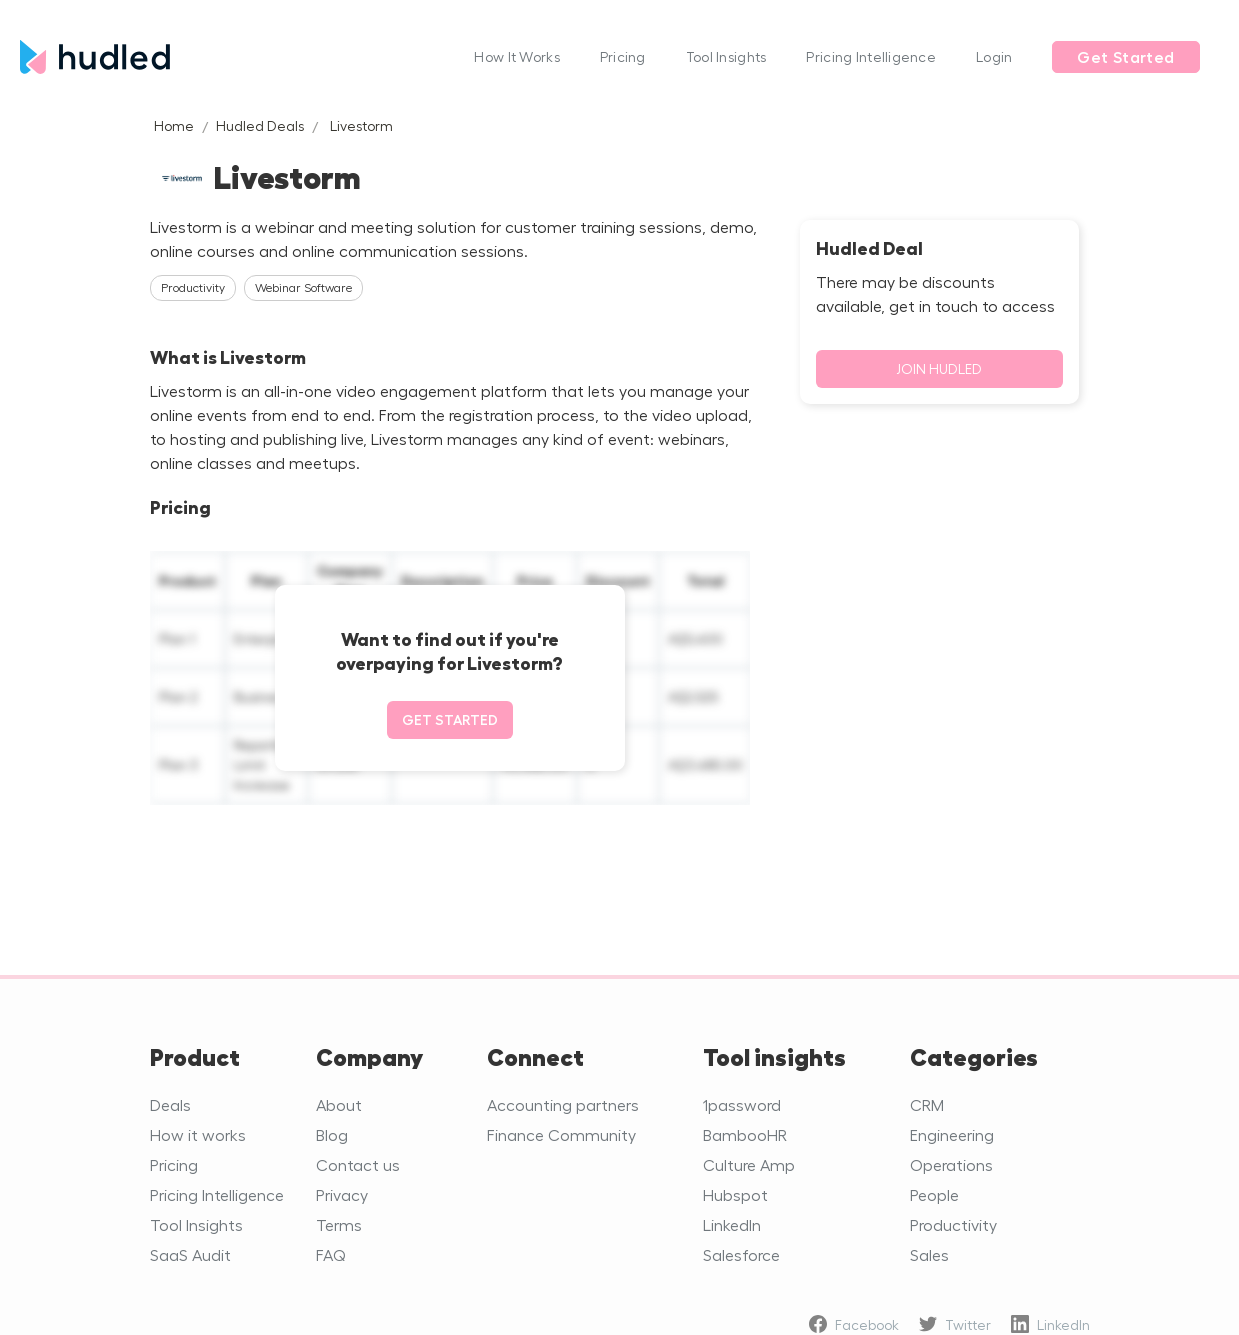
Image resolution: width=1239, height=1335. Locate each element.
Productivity (953, 1224)
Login (994, 56)
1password (742, 1104)
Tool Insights (726, 56)
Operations (951, 1164)
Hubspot (735, 1194)
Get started (450, 719)
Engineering (952, 1134)
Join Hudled (939, 368)
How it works (198, 1134)
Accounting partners (563, 1104)
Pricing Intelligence (871, 56)
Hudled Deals (260, 125)
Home (174, 125)
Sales (929, 1254)
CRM (927, 1104)
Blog (332, 1134)
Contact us (358, 1164)
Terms (339, 1224)
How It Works (516, 56)
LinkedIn (732, 1224)
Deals (170, 1104)
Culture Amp (749, 1164)
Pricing (623, 56)
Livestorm (361, 125)
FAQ (331, 1254)
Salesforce (741, 1254)
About (339, 1104)
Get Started (1125, 57)
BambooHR (745, 1134)
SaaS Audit (190, 1254)
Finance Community (561, 1134)
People (934, 1194)
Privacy (342, 1194)
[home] (237, 56)
